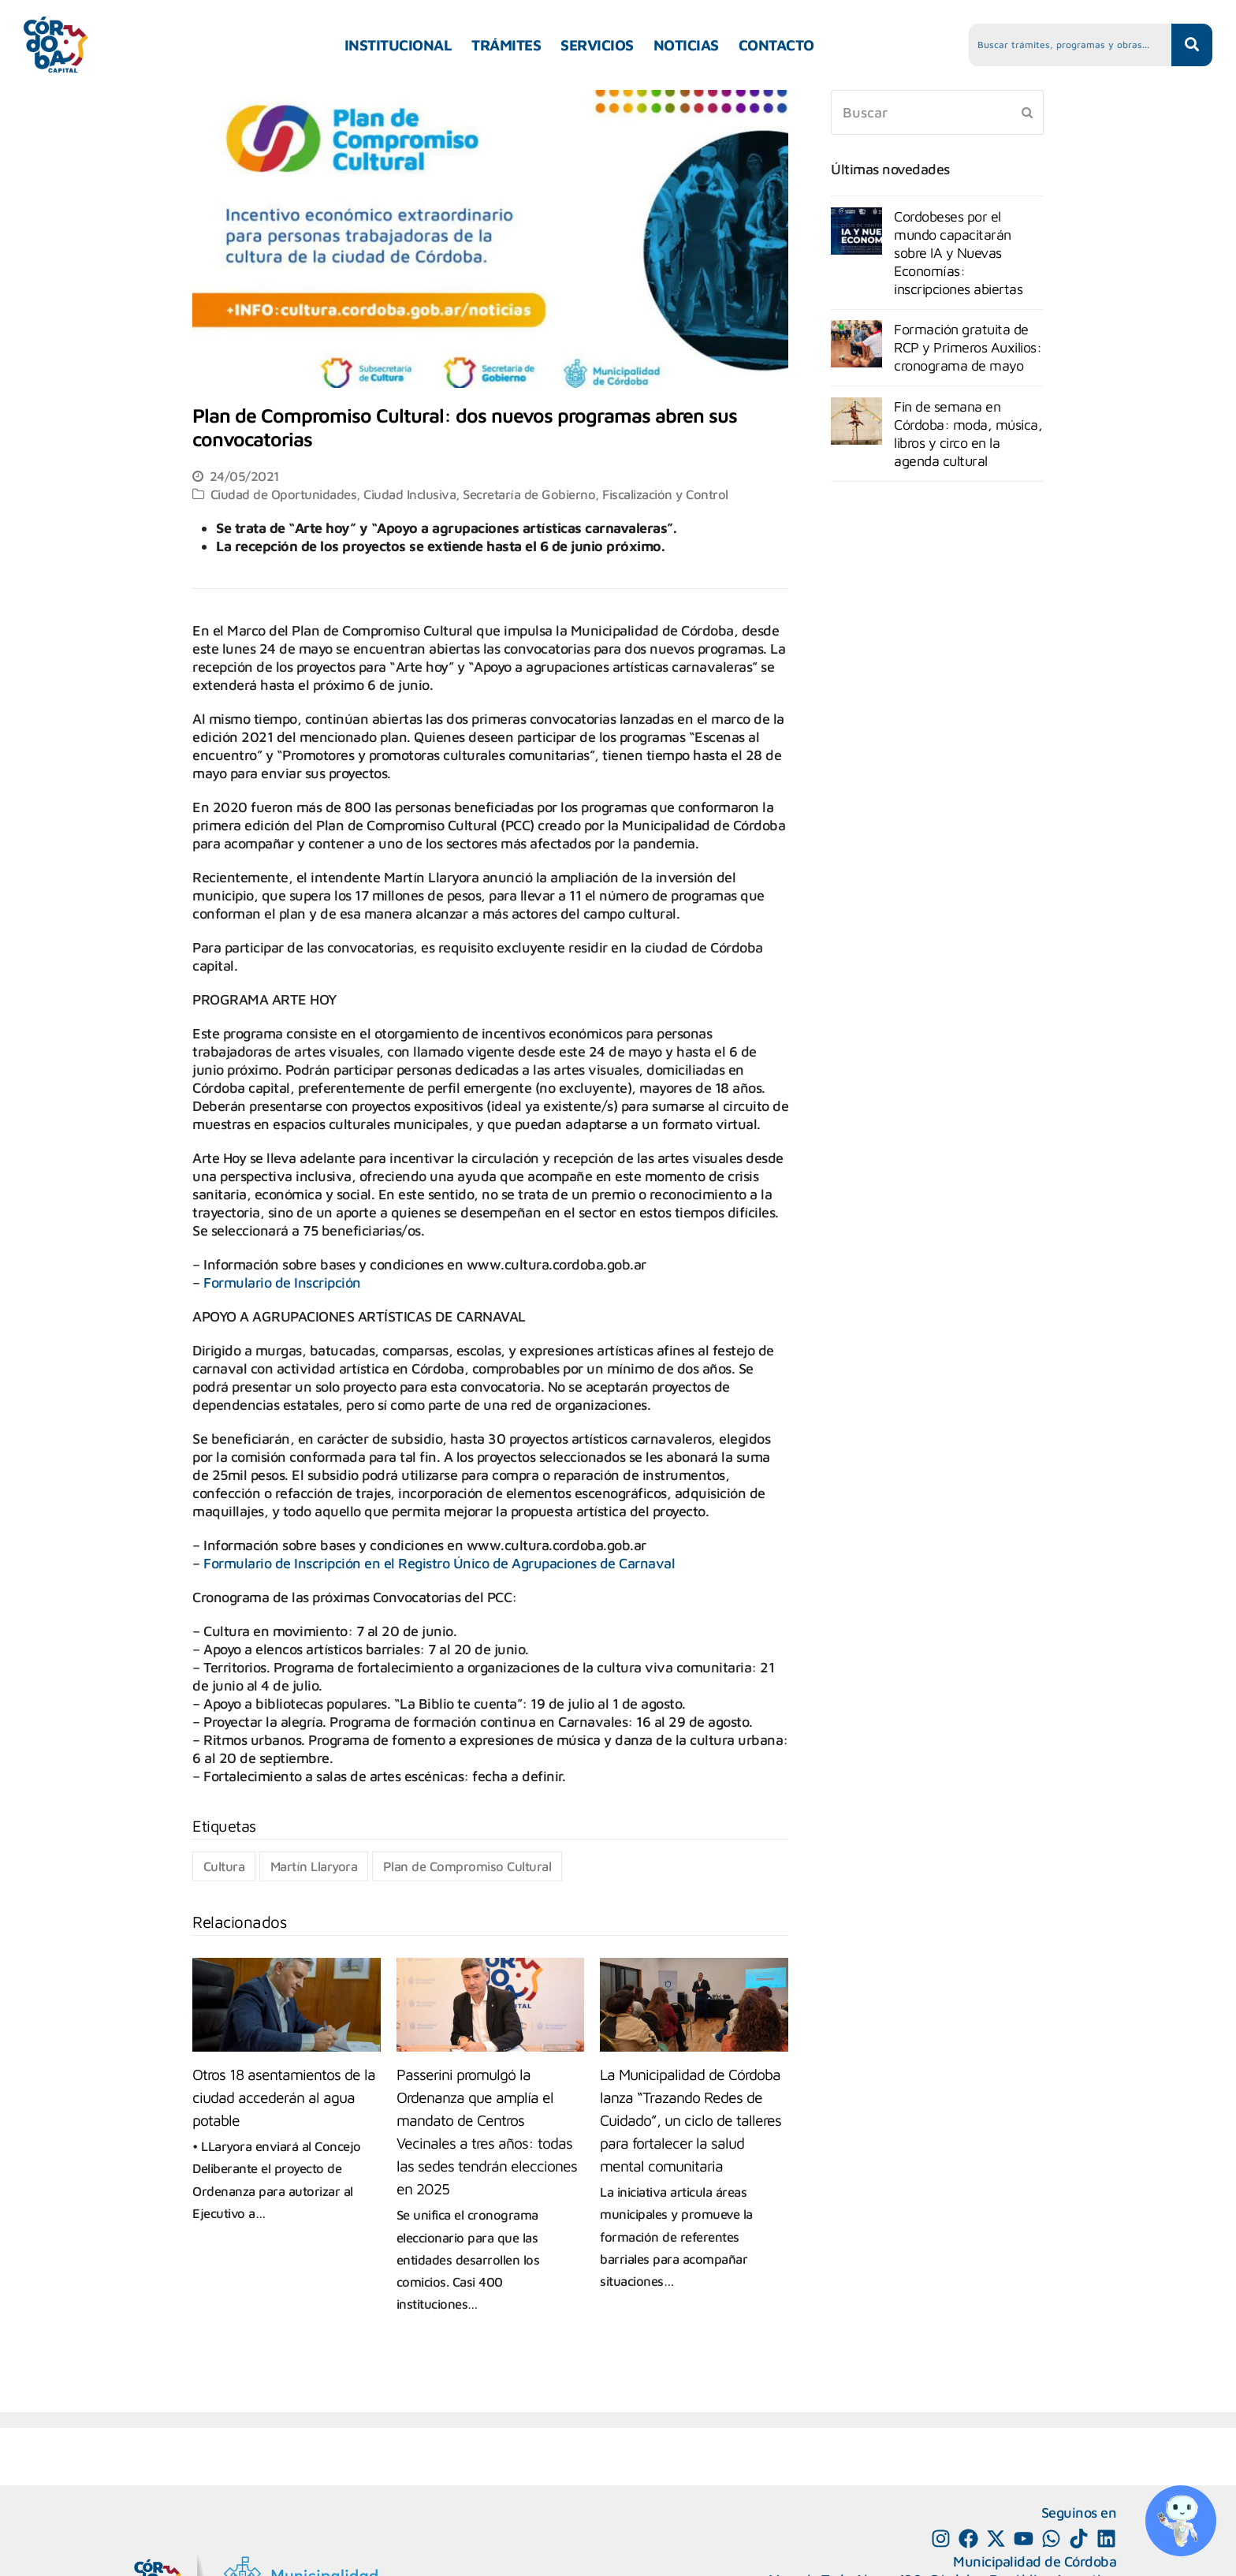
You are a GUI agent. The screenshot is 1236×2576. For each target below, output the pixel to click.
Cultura (224, 1865)
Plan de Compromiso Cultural (467, 1865)
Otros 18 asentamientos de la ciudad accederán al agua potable (283, 2097)
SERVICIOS (597, 45)
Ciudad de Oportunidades (283, 493)
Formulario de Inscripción (282, 1282)
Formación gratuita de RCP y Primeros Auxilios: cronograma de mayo (967, 347)
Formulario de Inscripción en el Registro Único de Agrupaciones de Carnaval (439, 1563)
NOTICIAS (686, 45)
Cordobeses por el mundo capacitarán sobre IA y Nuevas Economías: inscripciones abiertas (958, 252)
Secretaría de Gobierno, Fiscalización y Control (595, 493)
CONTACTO (776, 45)
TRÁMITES (506, 45)
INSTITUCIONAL (398, 45)
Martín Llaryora (314, 1865)
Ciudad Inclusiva (409, 493)
